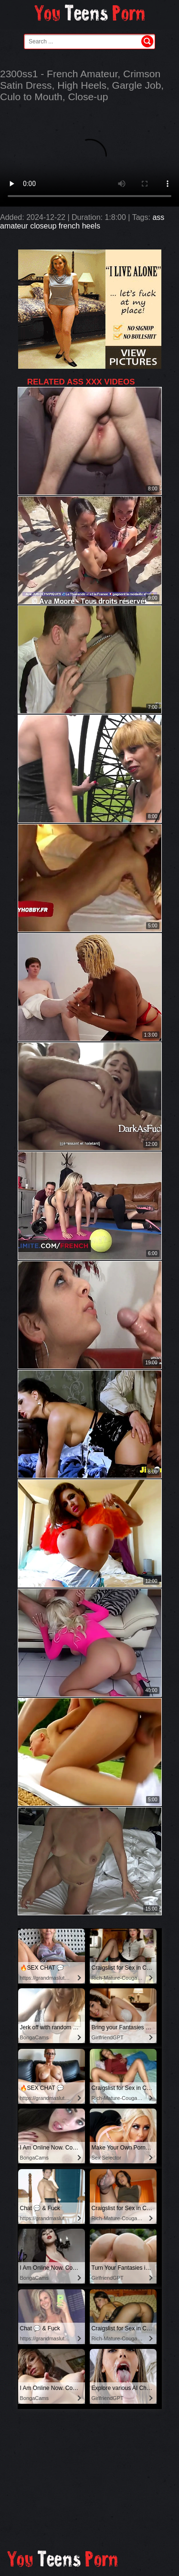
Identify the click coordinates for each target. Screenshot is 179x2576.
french (69, 226)
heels (91, 226)
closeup (43, 226)
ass (158, 217)
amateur (14, 226)
